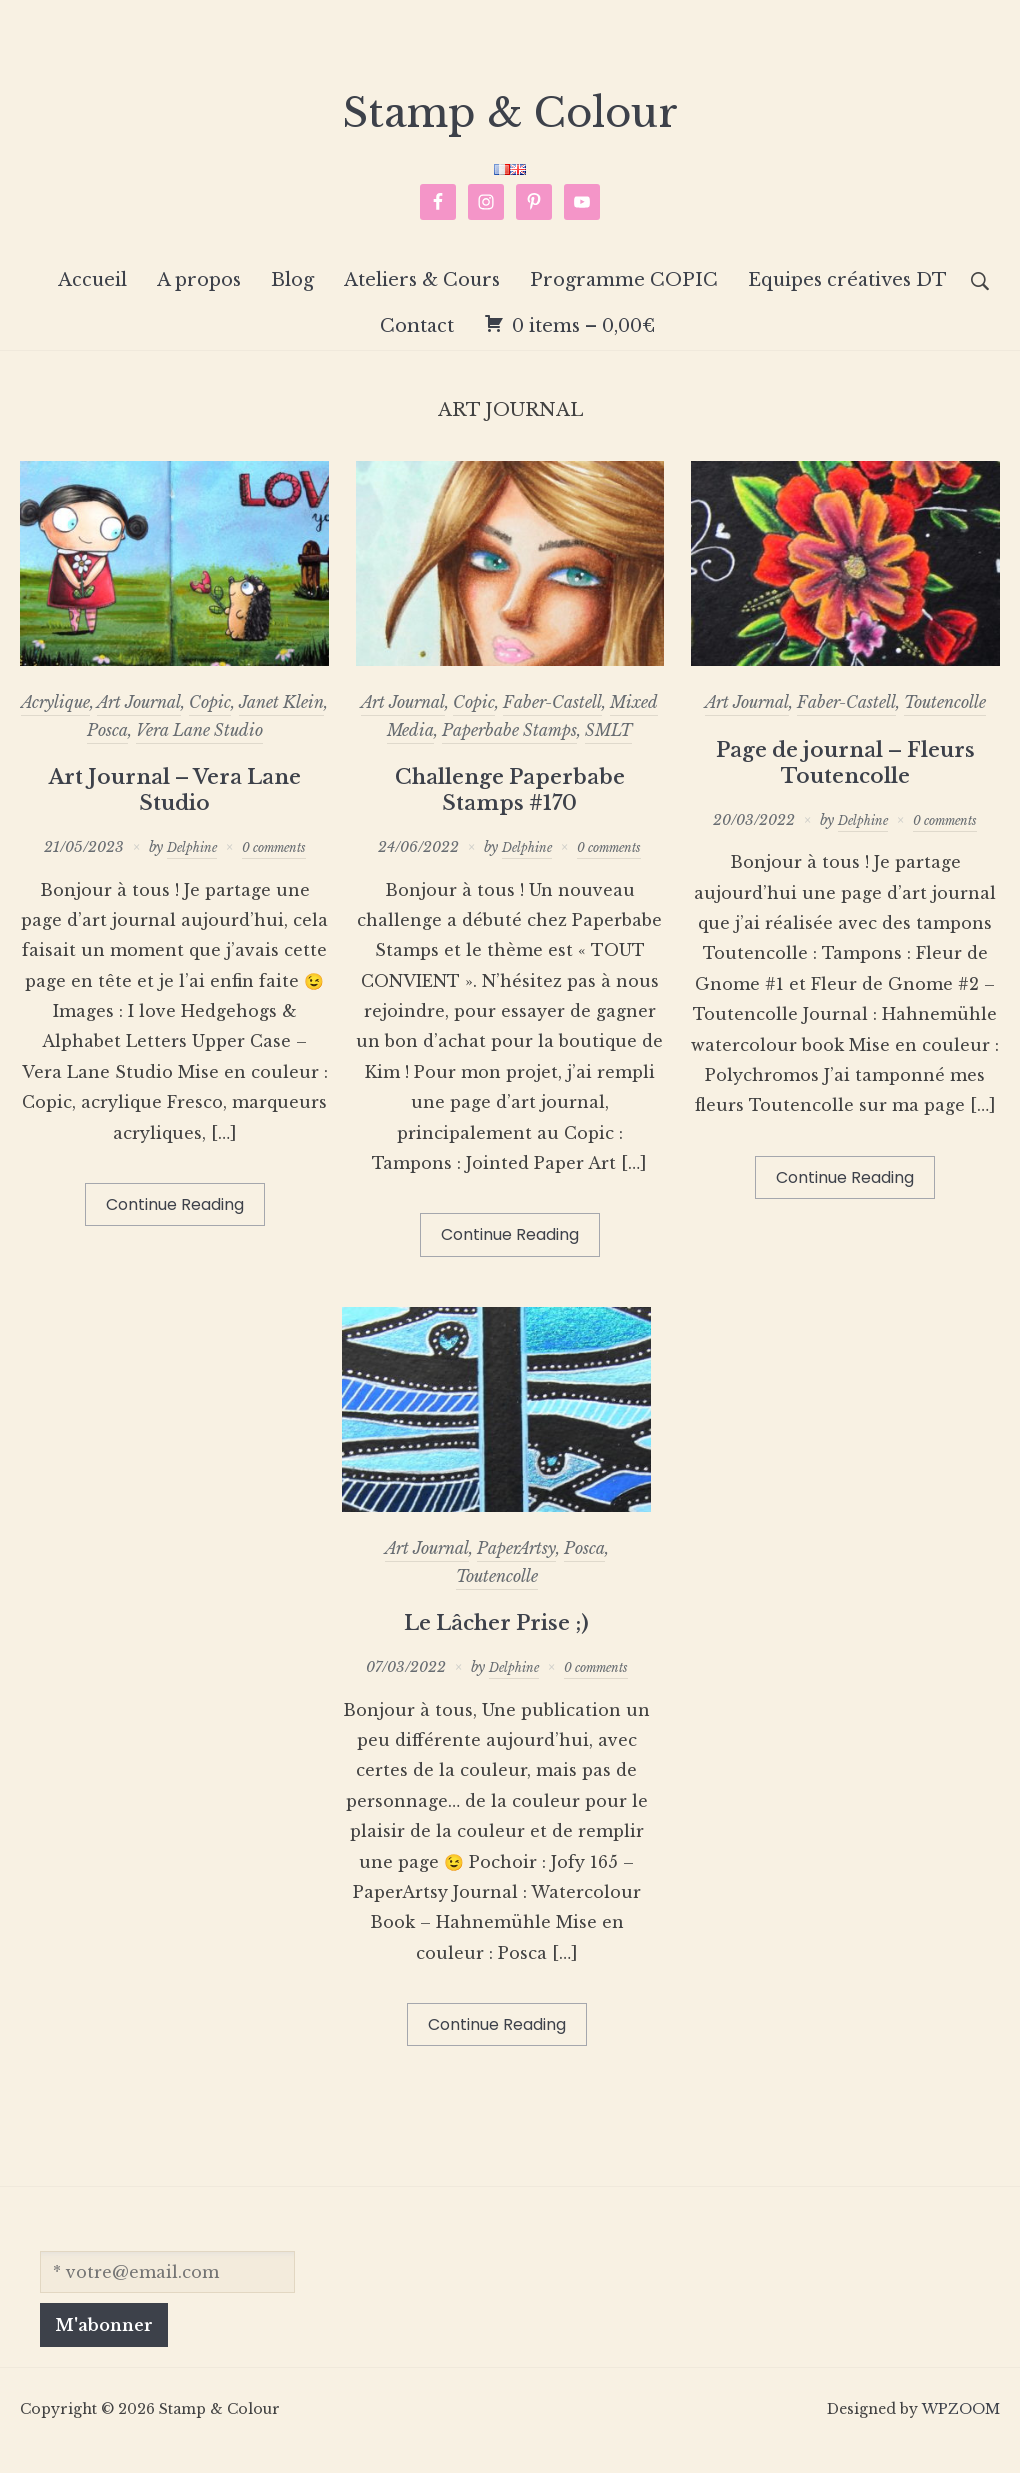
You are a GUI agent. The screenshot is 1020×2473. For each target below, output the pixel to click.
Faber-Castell (552, 723)
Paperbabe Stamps (509, 750)
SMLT (608, 750)
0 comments (277, 867)
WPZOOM (961, 2430)
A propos (199, 300)
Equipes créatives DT (847, 300)
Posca (107, 750)
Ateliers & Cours (422, 300)
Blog (292, 300)
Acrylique (55, 723)
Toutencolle (945, 723)
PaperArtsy (516, 1569)
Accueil (92, 300)
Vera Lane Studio (199, 750)
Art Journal (139, 723)
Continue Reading (175, 1225)
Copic (210, 723)
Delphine (186, 867)
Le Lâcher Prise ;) (496, 1643)
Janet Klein (281, 723)
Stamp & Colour (510, 123)
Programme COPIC (624, 300)
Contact (417, 347)
